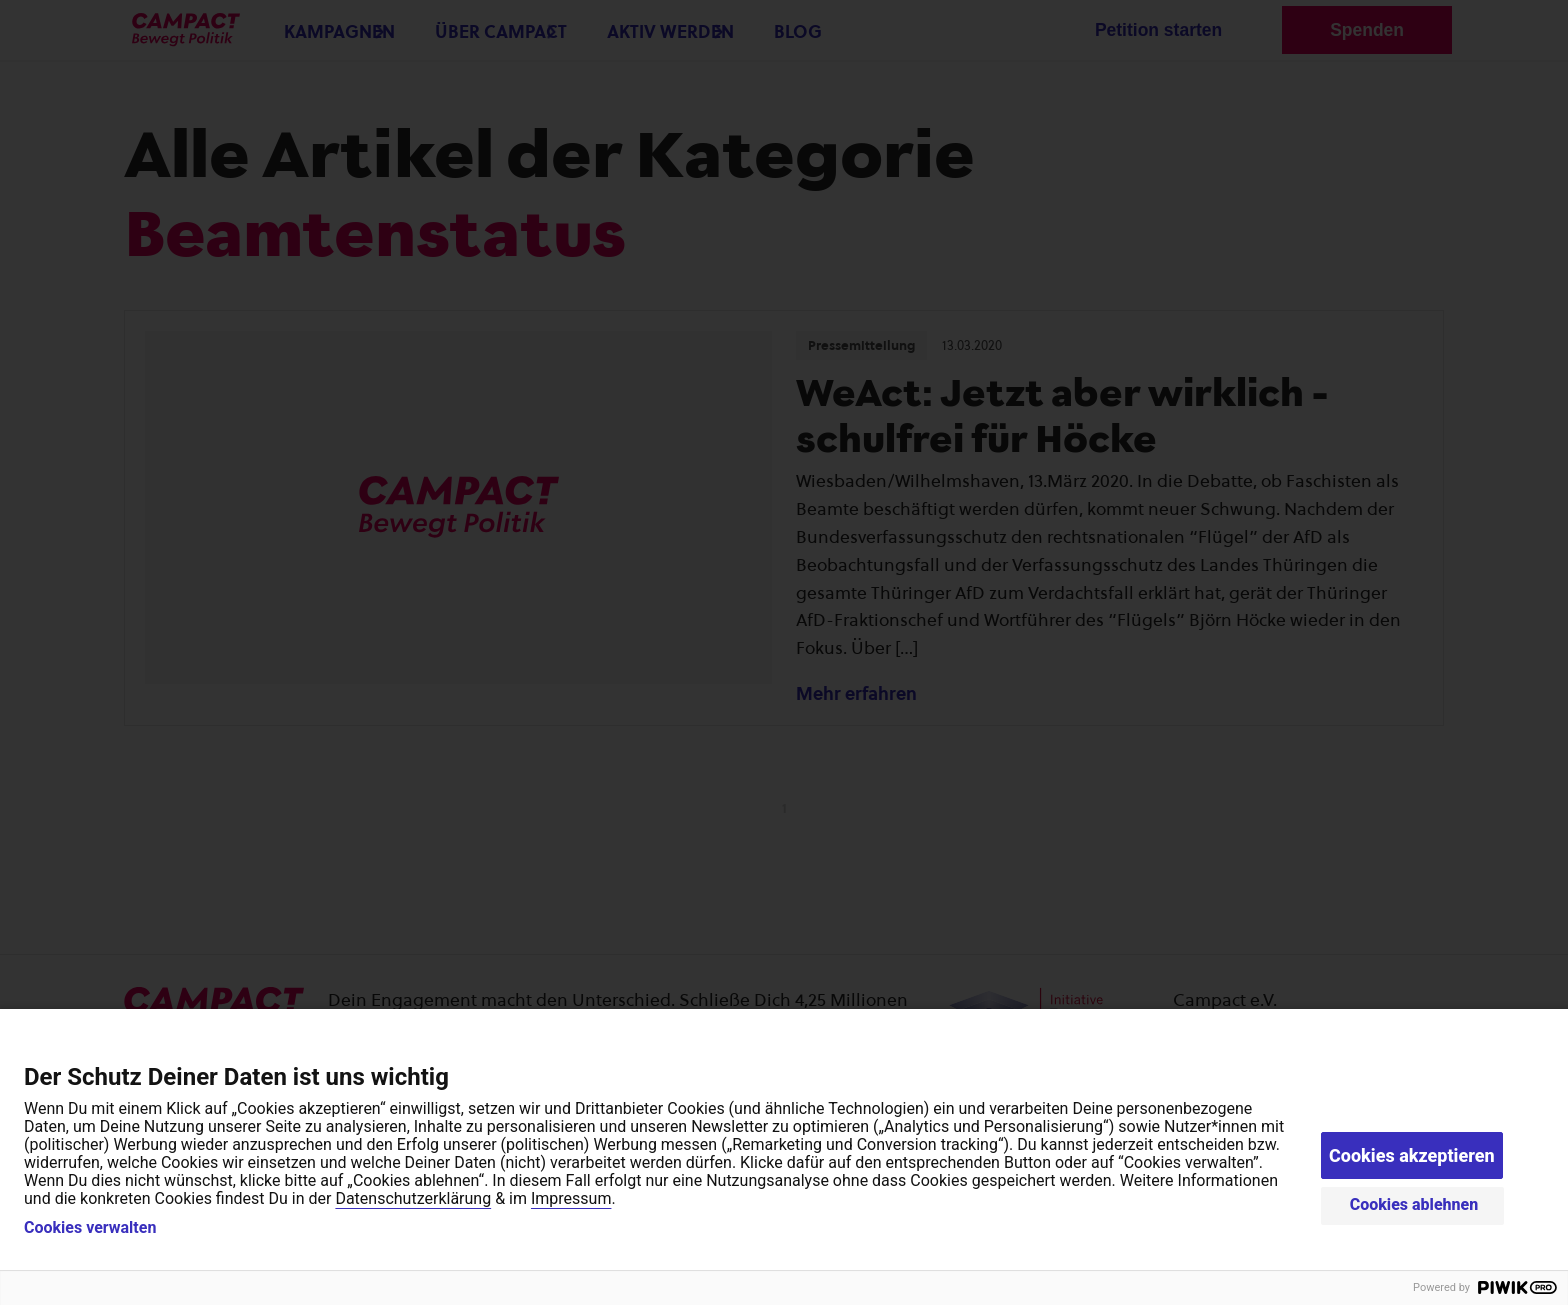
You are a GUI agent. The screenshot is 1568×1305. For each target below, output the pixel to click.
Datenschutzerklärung (413, 1198)
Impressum (571, 1198)
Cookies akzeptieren (1412, 1155)
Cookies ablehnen (1414, 1204)
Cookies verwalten (90, 1228)
